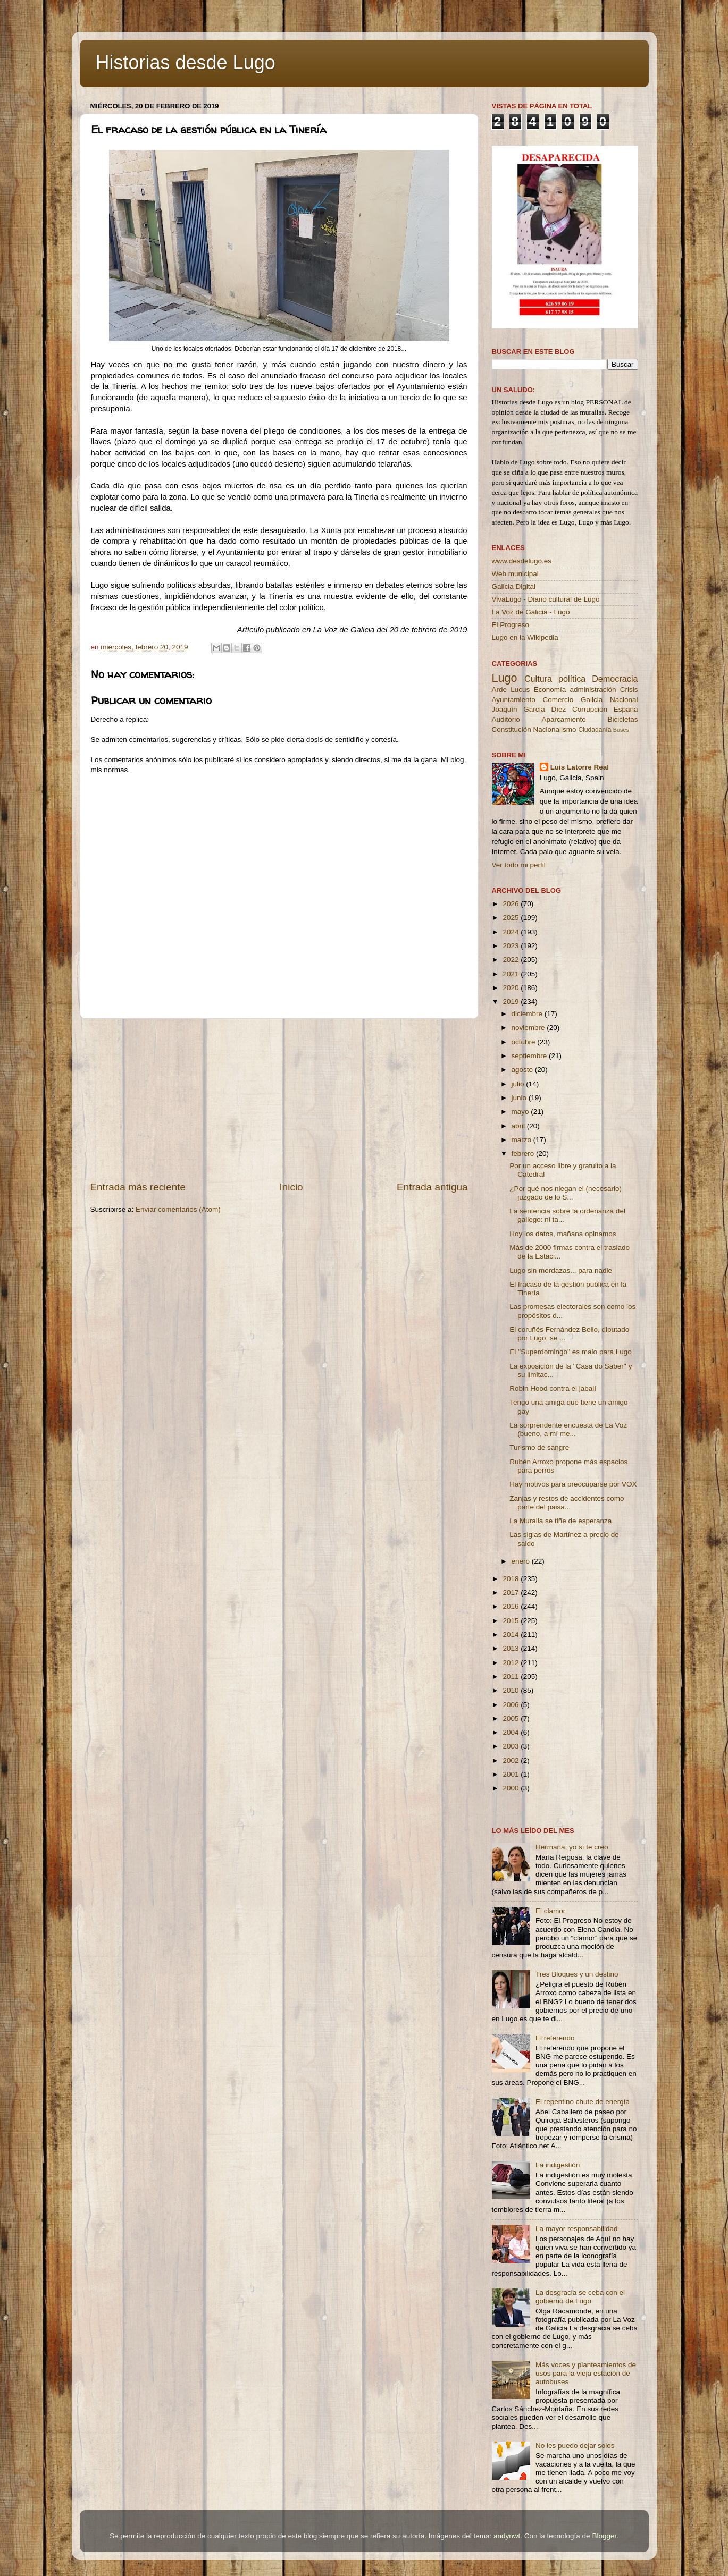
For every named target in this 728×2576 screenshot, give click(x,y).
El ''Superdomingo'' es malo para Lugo (570, 1352)
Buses (621, 730)
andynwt (506, 2536)
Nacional (624, 700)
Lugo (504, 678)
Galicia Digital (514, 586)
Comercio (558, 700)
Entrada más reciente (138, 1187)
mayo (521, 1112)
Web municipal (515, 574)
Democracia (615, 678)
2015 (512, 1621)
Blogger (604, 2536)
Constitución (511, 729)
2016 (512, 1606)
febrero (524, 1154)
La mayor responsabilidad (576, 2229)
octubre (525, 1042)
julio (519, 1084)
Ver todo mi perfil (519, 865)
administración (593, 690)
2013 (512, 1648)
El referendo (555, 2038)
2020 (512, 988)
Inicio (291, 1187)
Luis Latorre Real (579, 767)
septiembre (530, 1056)
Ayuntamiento (513, 700)
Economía (549, 690)
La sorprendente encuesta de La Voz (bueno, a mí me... (568, 1429)
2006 (512, 1705)
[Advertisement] (279, 1099)
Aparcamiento (563, 719)
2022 (512, 960)
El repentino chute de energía (582, 2102)
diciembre (528, 1014)
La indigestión (557, 2165)
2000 (512, 1788)
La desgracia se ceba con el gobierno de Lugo (580, 2296)
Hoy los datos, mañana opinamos (562, 1234)
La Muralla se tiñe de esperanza (560, 1521)
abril (519, 1126)
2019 (512, 1002)
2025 (512, 918)
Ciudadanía (594, 729)
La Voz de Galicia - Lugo (531, 612)
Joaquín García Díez (529, 709)
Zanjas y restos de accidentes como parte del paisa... (566, 1502)
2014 (512, 1634)
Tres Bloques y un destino (576, 1974)
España (626, 709)
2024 (512, 932)
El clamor (550, 1911)
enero (522, 1561)
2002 (512, 1760)
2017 (512, 1593)
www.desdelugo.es (522, 561)
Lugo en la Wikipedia (525, 637)
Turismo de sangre (539, 1447)
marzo (522, 1140)
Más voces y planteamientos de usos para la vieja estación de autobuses (585, 2373)
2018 (512, 1579)
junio (520, 1098)
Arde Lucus (511, 690)
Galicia (592, 700)
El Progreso (511, 625)
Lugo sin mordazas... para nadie (560, 1270)
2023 (512, 946)
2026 (512, 904)
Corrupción (589, 709)
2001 (512, 1774)
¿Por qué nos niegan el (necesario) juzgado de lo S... (565, 1193)
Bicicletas (622, 719)
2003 (512, 1746)
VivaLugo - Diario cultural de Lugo (546, 599)
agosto (523, 1070)
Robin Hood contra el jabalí (552, 1388)
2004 (512, 1732)
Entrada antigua (432, 1187)
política (571, 678)
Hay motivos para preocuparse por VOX (573, 1484)
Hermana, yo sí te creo (571, 1847)
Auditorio (506, 719)
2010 (512, 1690)
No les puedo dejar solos (575, 2446)
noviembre (529, 1028)
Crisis (629, 690)
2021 (512, 974)
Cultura (538, 678)
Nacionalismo (554, 729)
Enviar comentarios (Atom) (178, 1209)
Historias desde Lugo (185, 62)
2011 (512, 1676)
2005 (512, 1718)
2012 (512, 1663)
